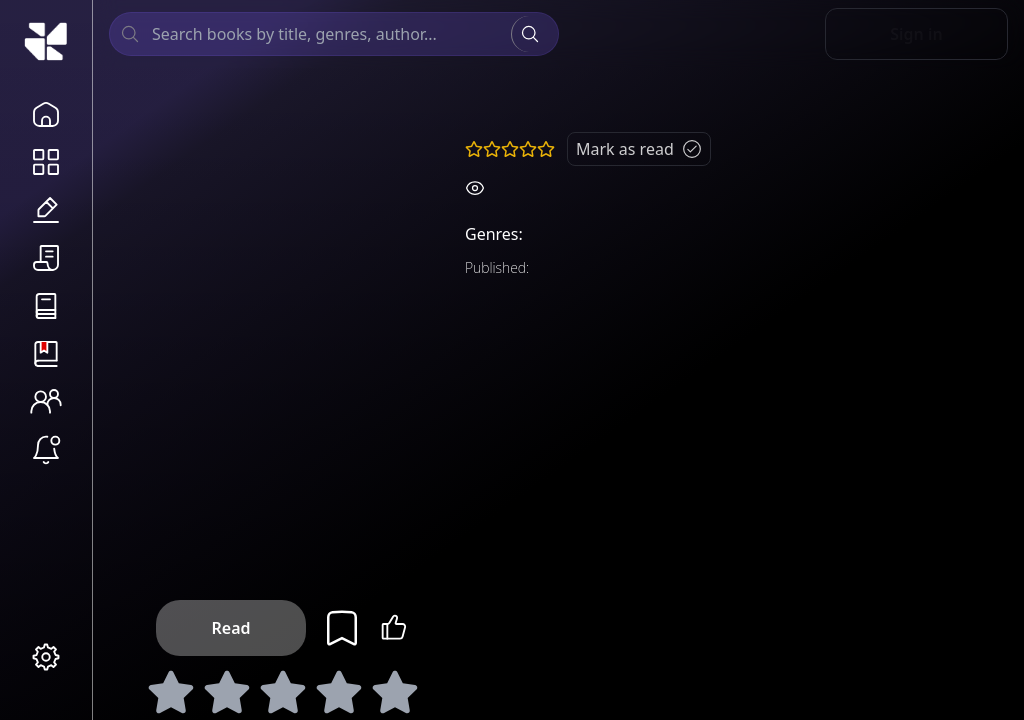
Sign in (916, 34)
